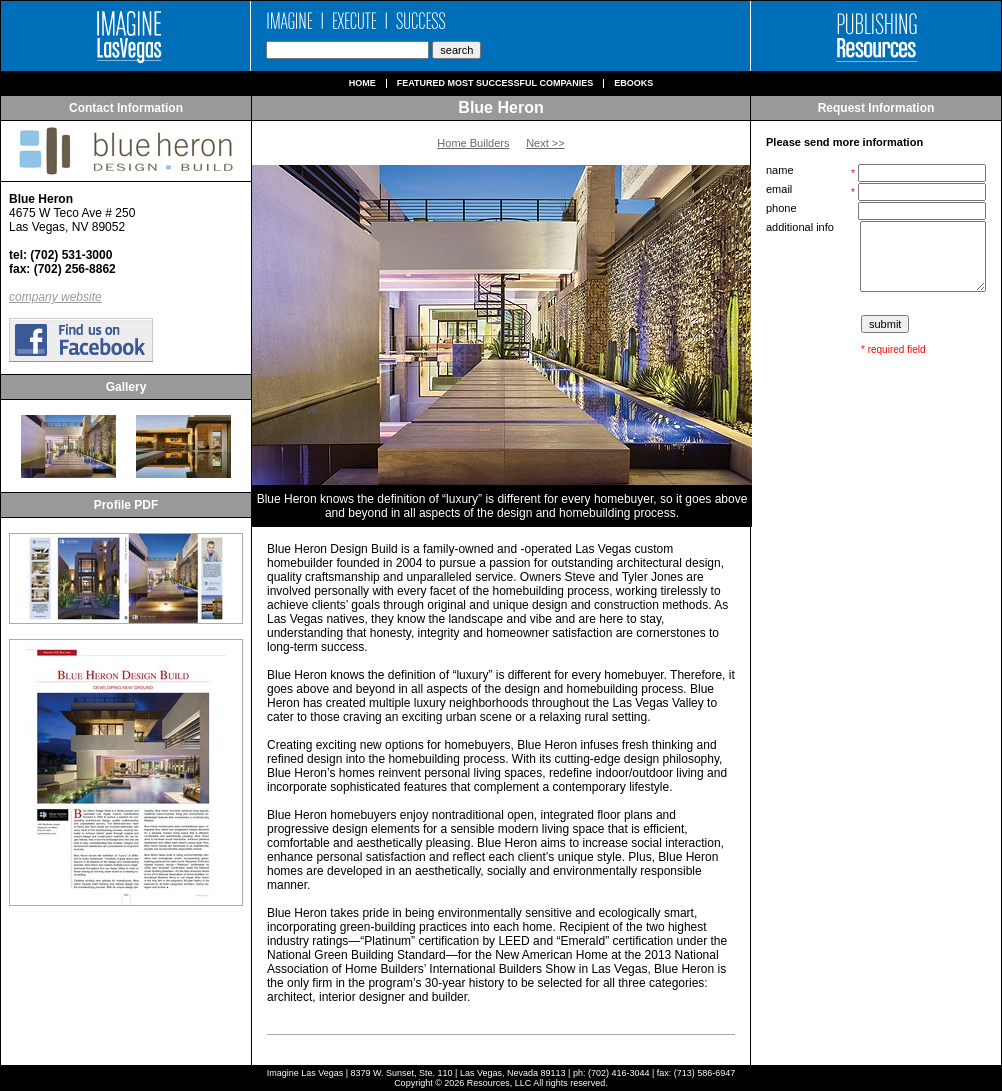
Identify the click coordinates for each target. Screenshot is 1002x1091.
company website (55, 297)
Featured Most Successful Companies (495, 83)
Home (362, 83)
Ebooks (633, 83)
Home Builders (473, 143)
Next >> (545, 143)
